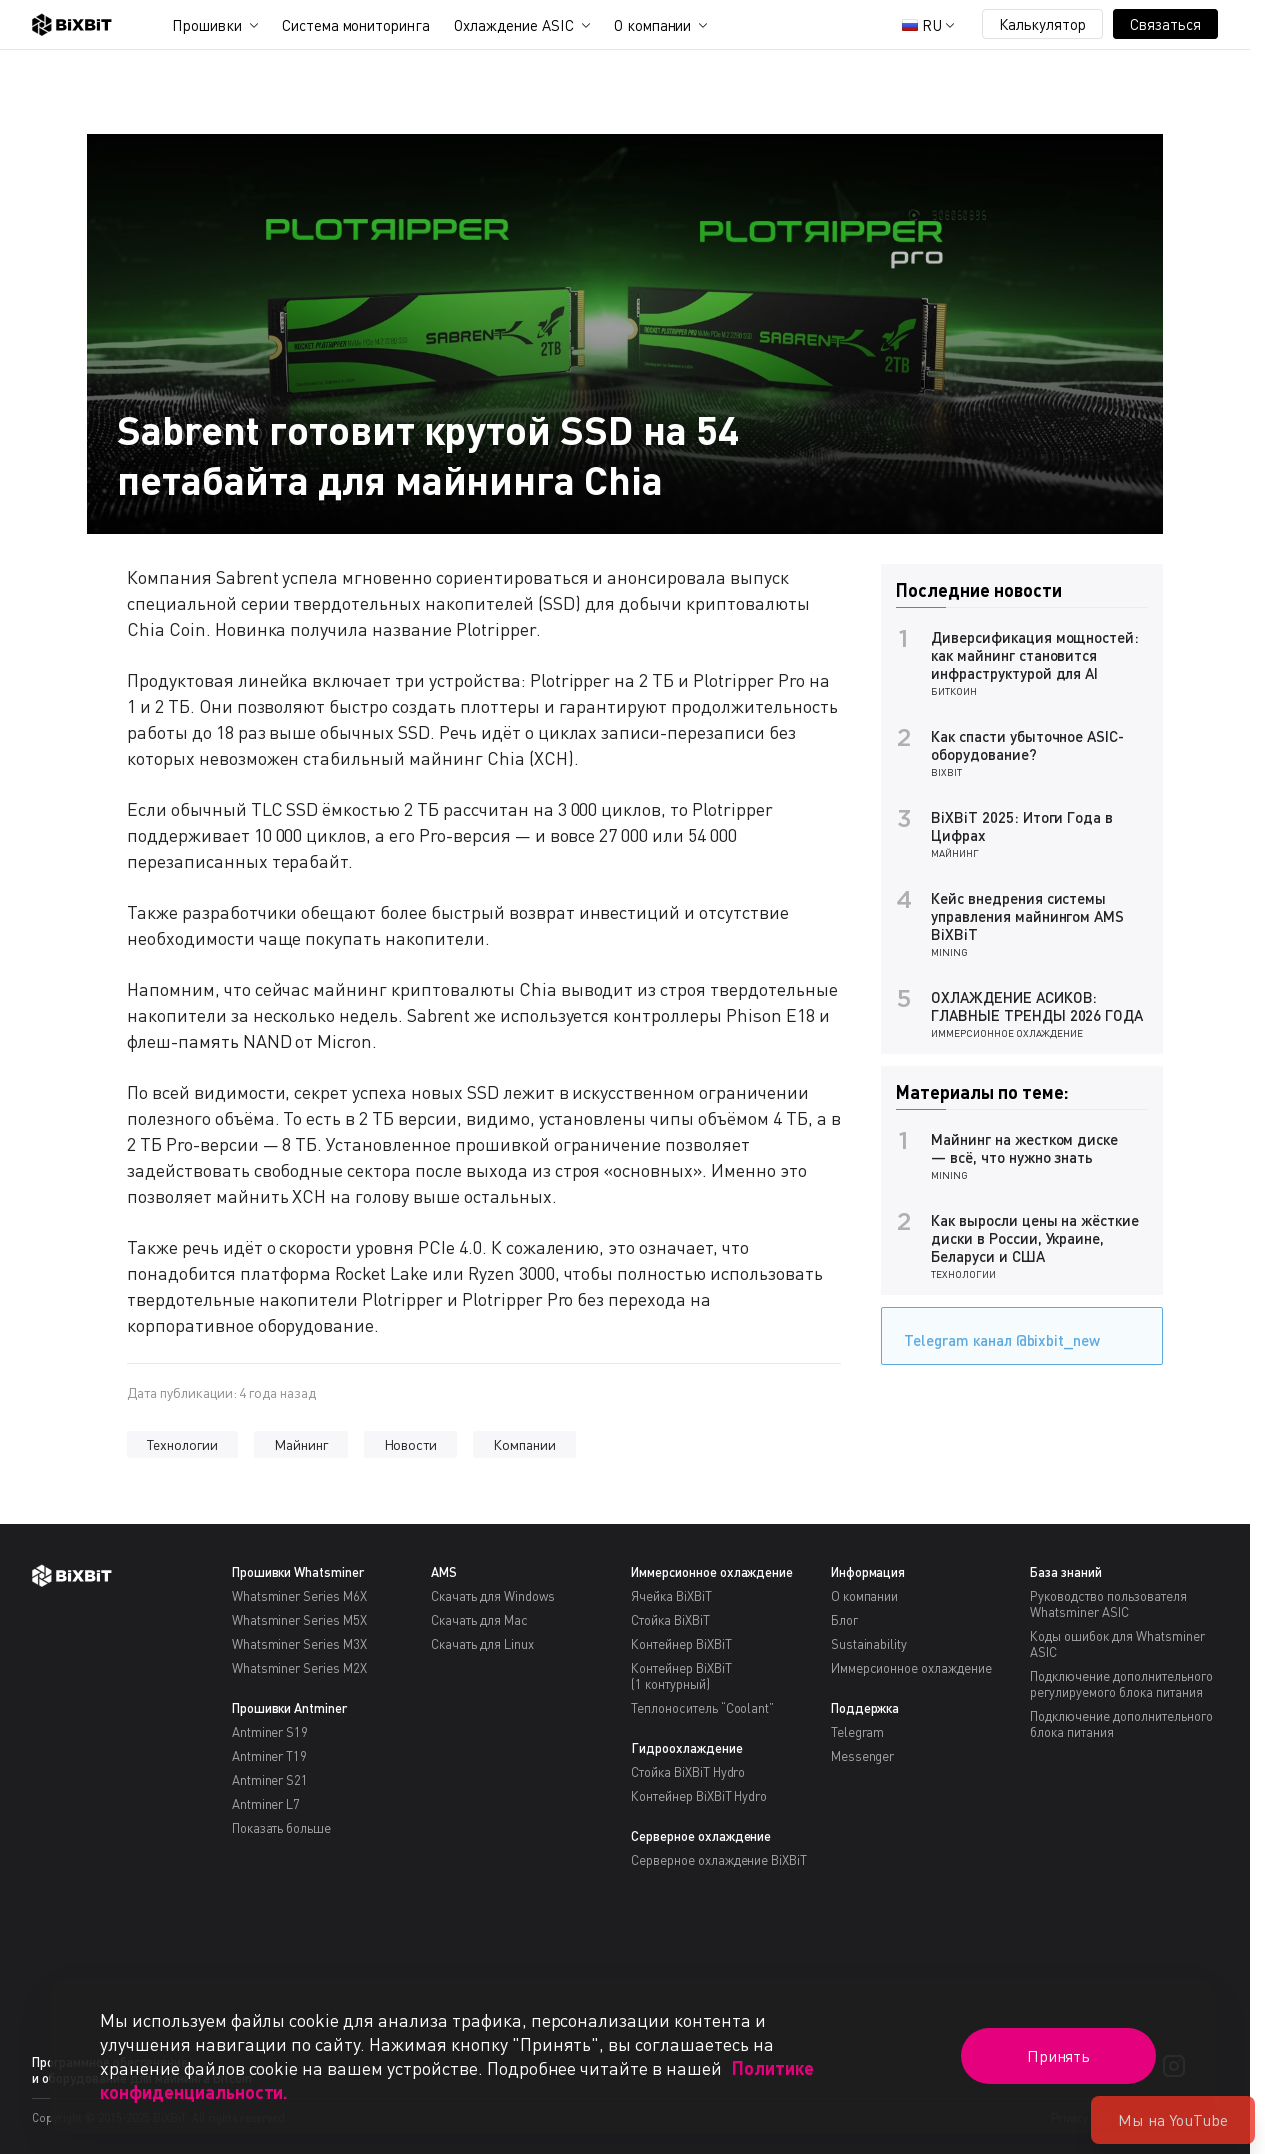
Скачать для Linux (482, 1644)
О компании (653, 25)
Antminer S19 (270, 1732)
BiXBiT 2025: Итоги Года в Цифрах (1022, 826)
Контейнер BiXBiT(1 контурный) (681, 1676)
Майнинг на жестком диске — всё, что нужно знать (1024, 1148)
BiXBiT (946, 772)
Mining (949, 952)
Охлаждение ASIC (514, 25)
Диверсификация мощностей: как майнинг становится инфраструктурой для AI (1035, 655)
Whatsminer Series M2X (299, 1668)
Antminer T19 (270, 1756)
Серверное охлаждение (701, 1836)
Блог (844, 1620)
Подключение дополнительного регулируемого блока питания (1121, 1684)
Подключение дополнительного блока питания (1121, 1724)
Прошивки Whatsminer (298, 1572)
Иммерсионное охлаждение (1007, 1033)
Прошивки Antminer (290, 1708)
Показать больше (282, 1828)
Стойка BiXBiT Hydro (688, 1772)
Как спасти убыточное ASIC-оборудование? (1027, 745)
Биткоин (954, 691)
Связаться (1165, 24)
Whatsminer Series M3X (299, 1644)
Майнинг (301, 1444)
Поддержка (865, 1708)
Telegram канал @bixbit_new (997, 1333)
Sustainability (869, 1644)
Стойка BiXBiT (670, 1620)
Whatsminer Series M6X (299, 1596)
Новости (411, 1444)
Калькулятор (1043, 24)
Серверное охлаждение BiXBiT (719, 1860)
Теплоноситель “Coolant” (702, 1708)
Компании (524, 1444)
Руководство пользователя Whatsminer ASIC (1108, 1604)
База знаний (1066, 1572)
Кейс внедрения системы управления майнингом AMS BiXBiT (1027, 916)
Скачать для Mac (479, 1620)
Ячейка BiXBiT (671, 1596)
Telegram (858, 1732)
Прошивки (207, 25)
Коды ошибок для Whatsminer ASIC (1117, 1644)
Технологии (182, 1444)
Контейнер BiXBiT (681, 1644)
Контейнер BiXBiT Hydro (699, 1796)
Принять (1059, 2056)
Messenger (863, 1756)
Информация (868, 1572)
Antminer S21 (270, 1780)
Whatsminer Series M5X (299, 1620)
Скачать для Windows (492, 1596)
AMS (444, 1572)
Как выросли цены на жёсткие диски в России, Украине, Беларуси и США (1035, 1238)
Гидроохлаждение (687, 1748)
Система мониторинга (356, 25)
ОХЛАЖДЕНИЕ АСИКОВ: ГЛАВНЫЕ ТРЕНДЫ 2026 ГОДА (1037, 1006)
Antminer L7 (266, 1804)
